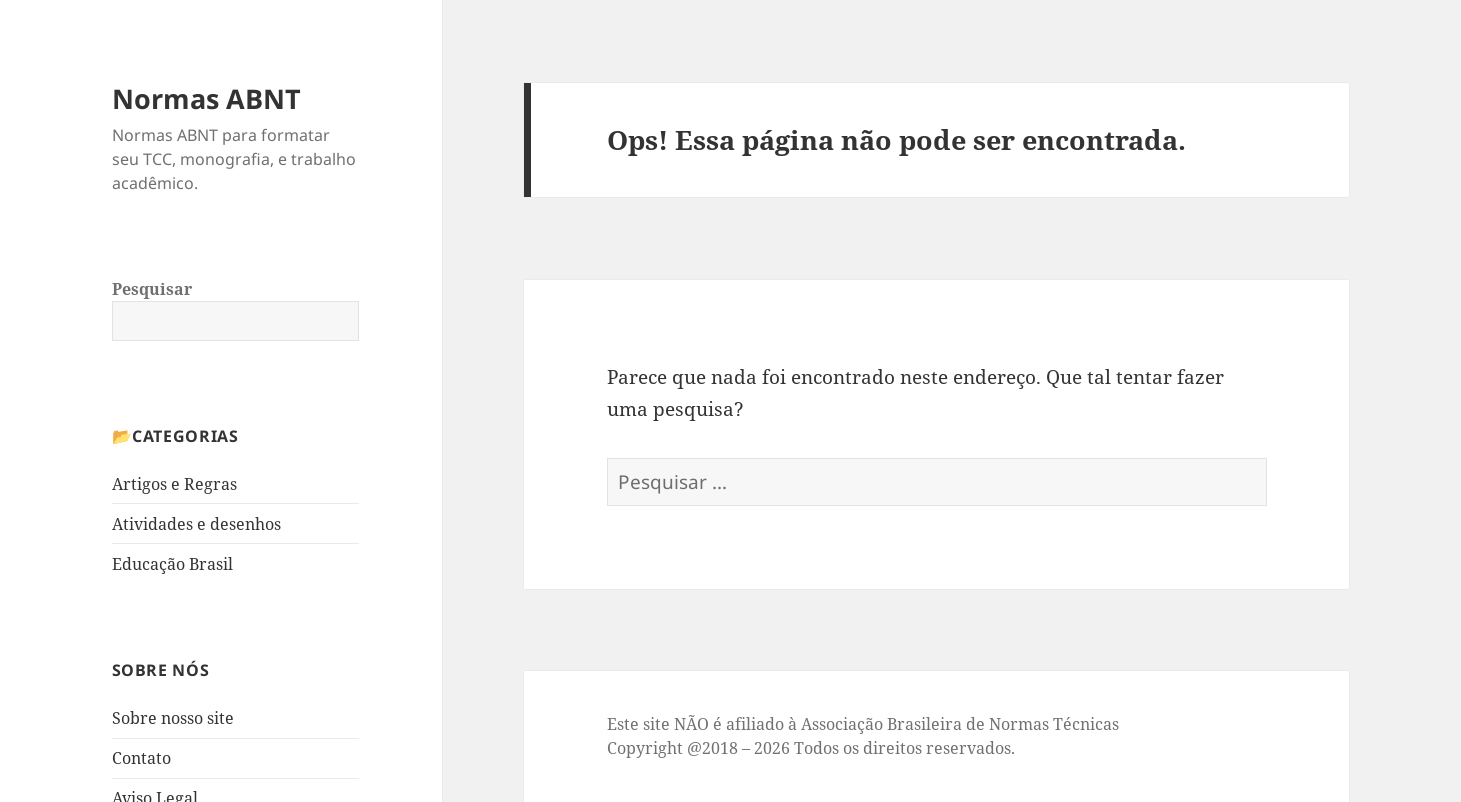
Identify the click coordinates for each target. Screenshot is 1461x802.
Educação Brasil (172, 564)
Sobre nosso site (173, 718)
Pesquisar (152, 289)
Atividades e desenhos (196, 524)
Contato (141, 758)
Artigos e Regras (174, 484)
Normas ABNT (206, 98)
